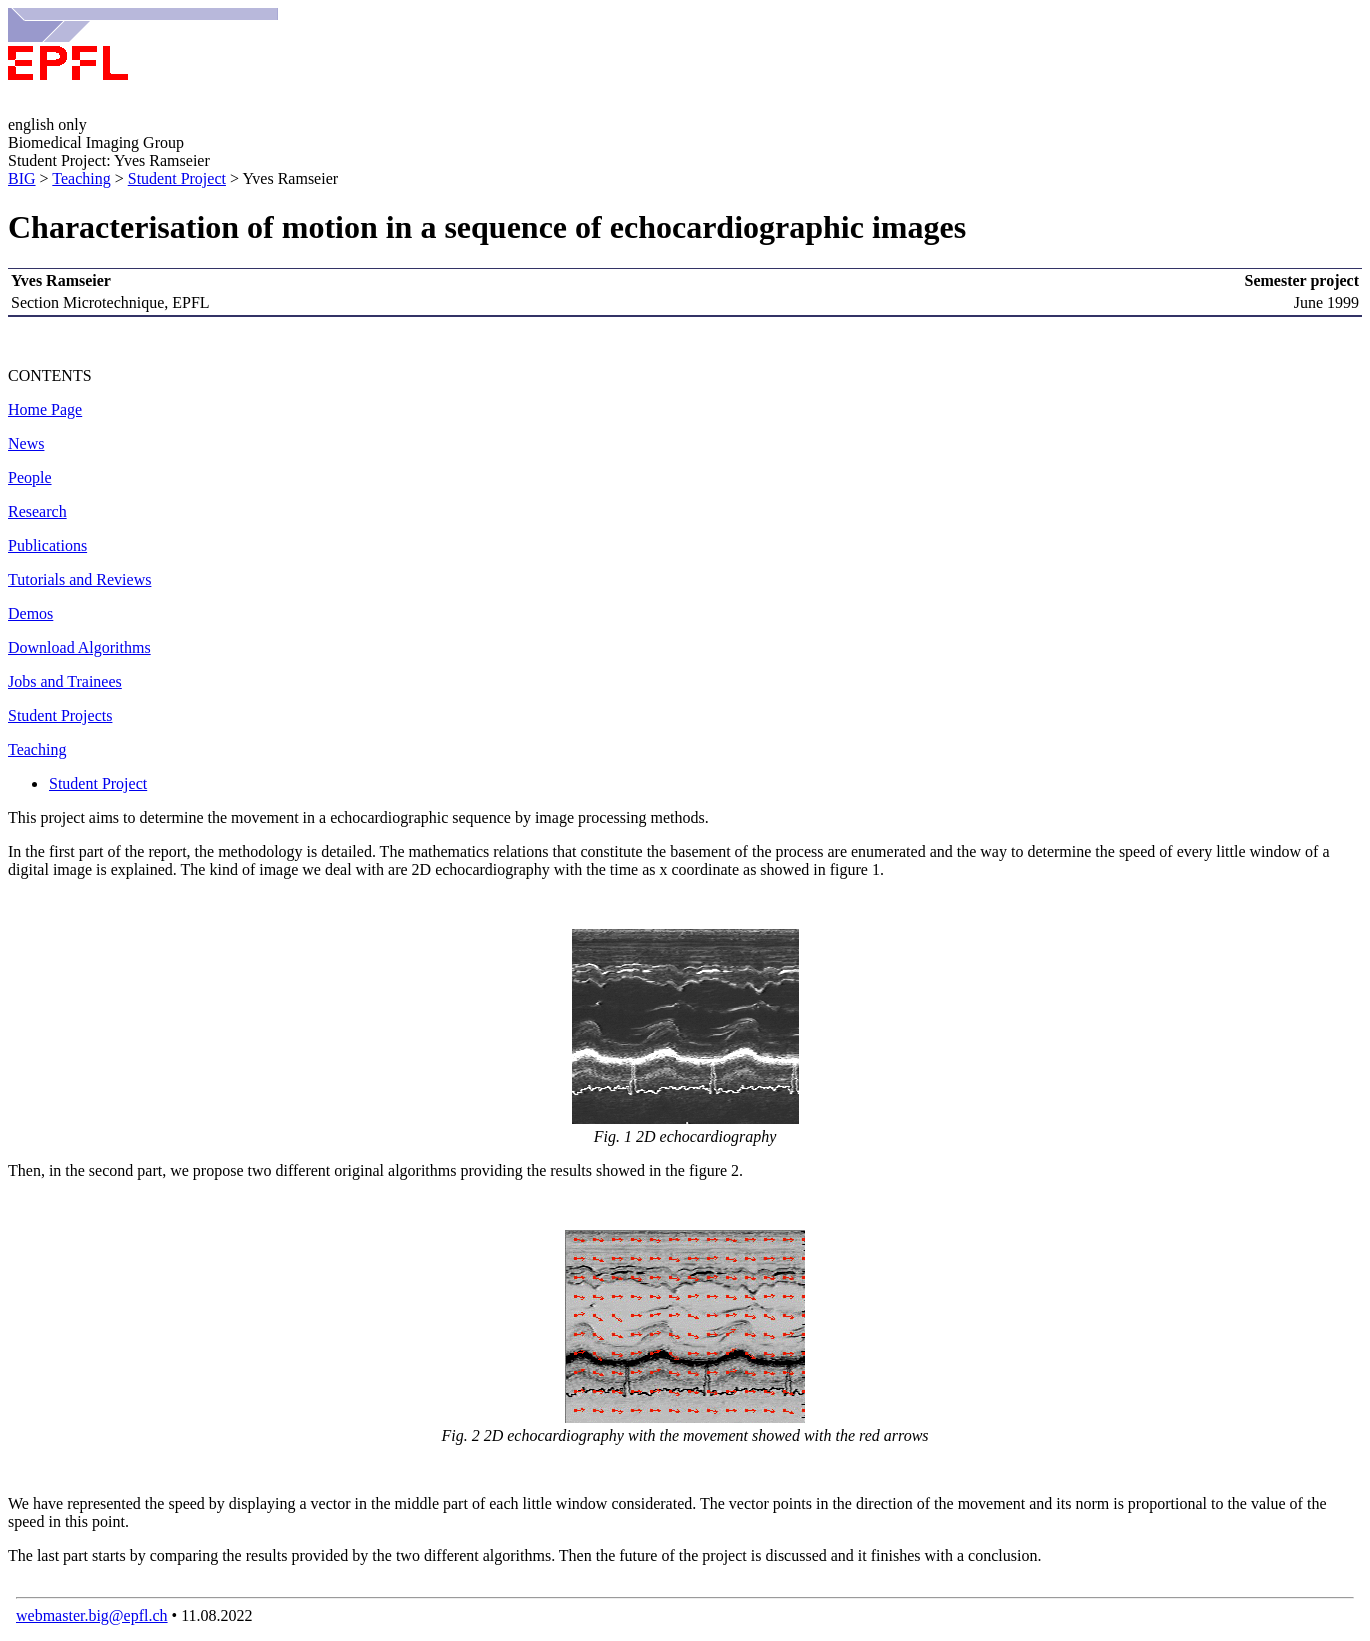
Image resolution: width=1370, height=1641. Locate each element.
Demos (30, 613)
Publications (47, 545)
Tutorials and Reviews (79, 579)
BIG (22, 178)
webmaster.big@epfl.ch (92, 1615)
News (26, 443)
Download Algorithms (79, 647)
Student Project (177, 178)
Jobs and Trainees (65, 681)
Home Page (45, 409)
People (30, 477)
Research (37, 511)
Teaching (81, 178)
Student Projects (60, 715)
